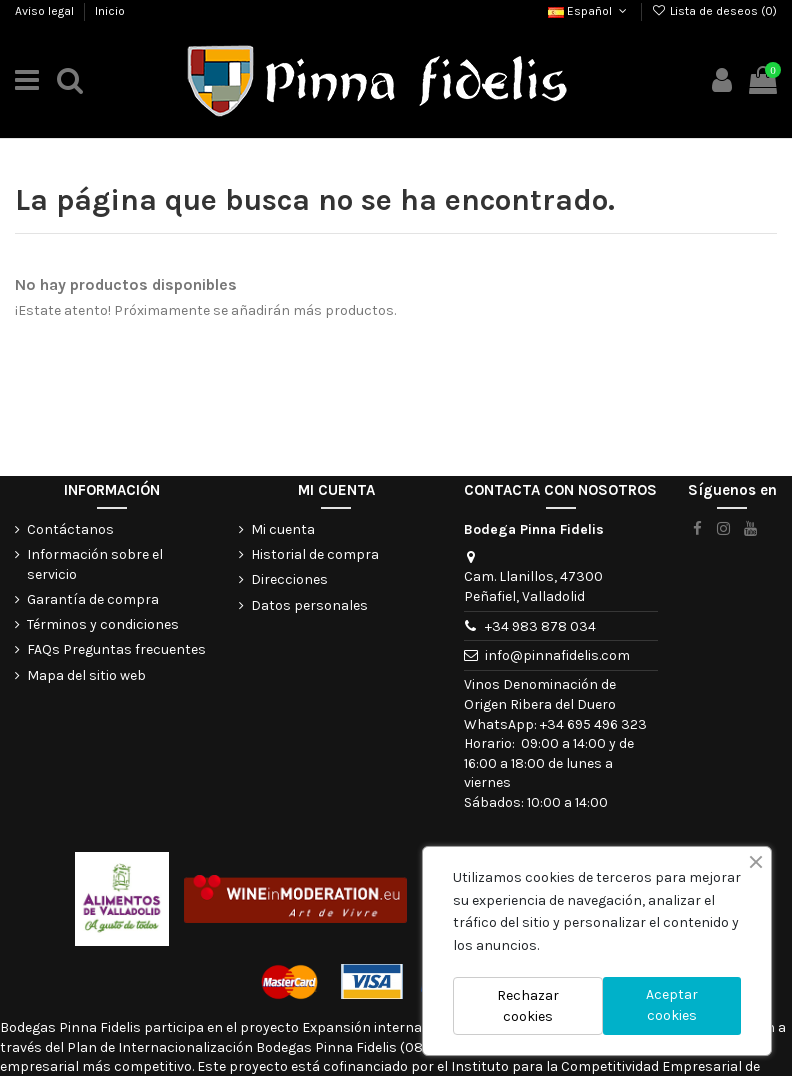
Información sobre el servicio (95, 564)
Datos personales (309, 605)
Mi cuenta (283, 529)
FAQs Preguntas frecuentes (116, 649)
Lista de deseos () (714, 11)
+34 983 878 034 (540, 626)
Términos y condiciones (103, 624)
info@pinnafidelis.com (557, 655)
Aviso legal (46, 11)
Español (589, 11)
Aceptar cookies (672, 1005)
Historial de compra (315, 554)
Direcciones (289, 579)
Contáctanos (70, 529)
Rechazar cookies (528, 1006)
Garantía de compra (93, 599)
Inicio (110, 11)
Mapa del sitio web (86, 675)
